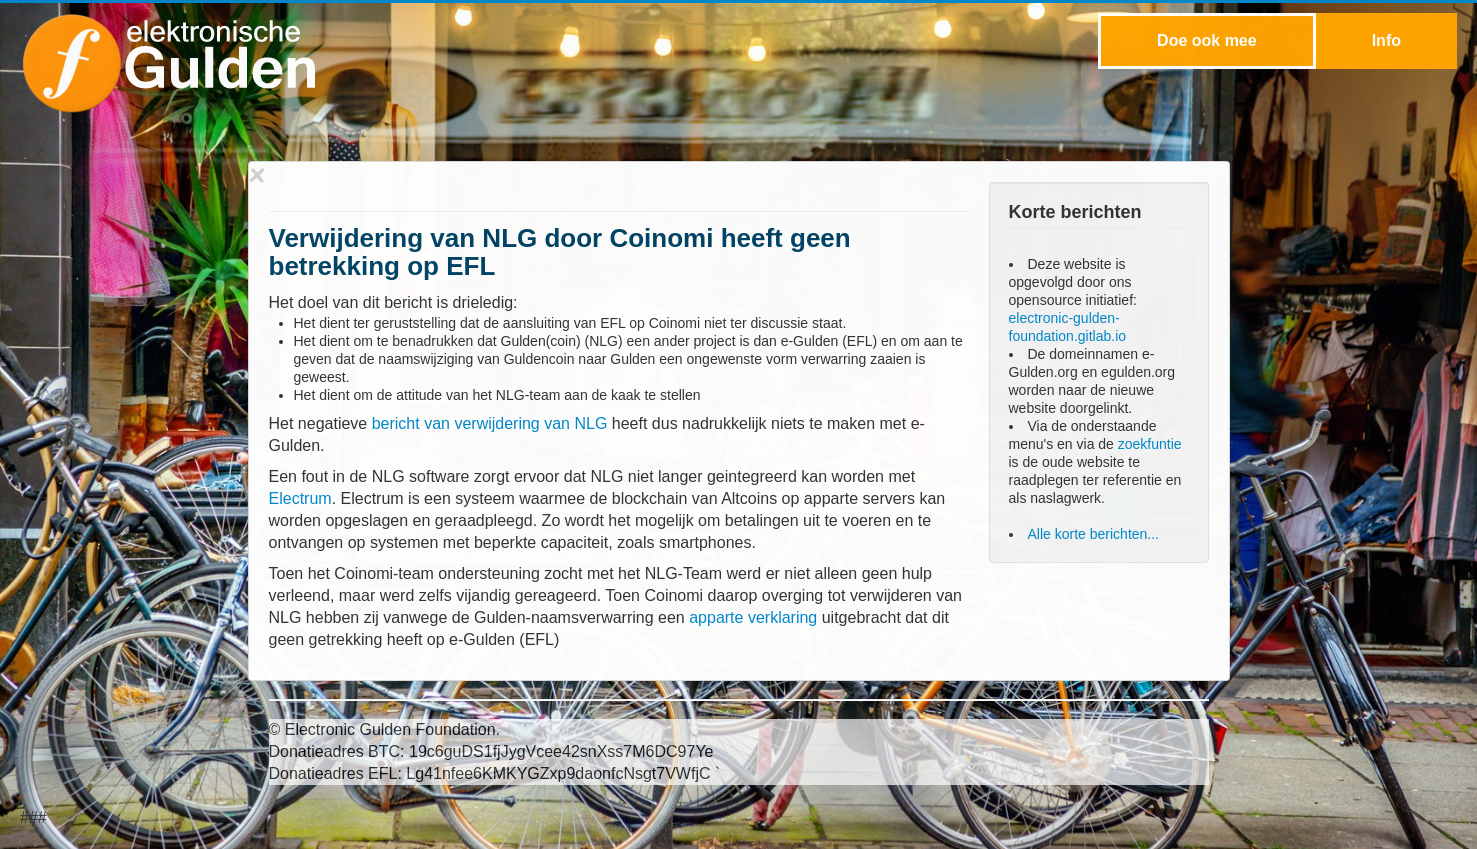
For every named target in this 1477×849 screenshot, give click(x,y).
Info (1386, 40)
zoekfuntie (1150, 444)
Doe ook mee (1207, 40)
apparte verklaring (753, 617)
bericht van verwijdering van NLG (490, 423)
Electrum (300, 498)
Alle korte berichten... (1094, 534)
